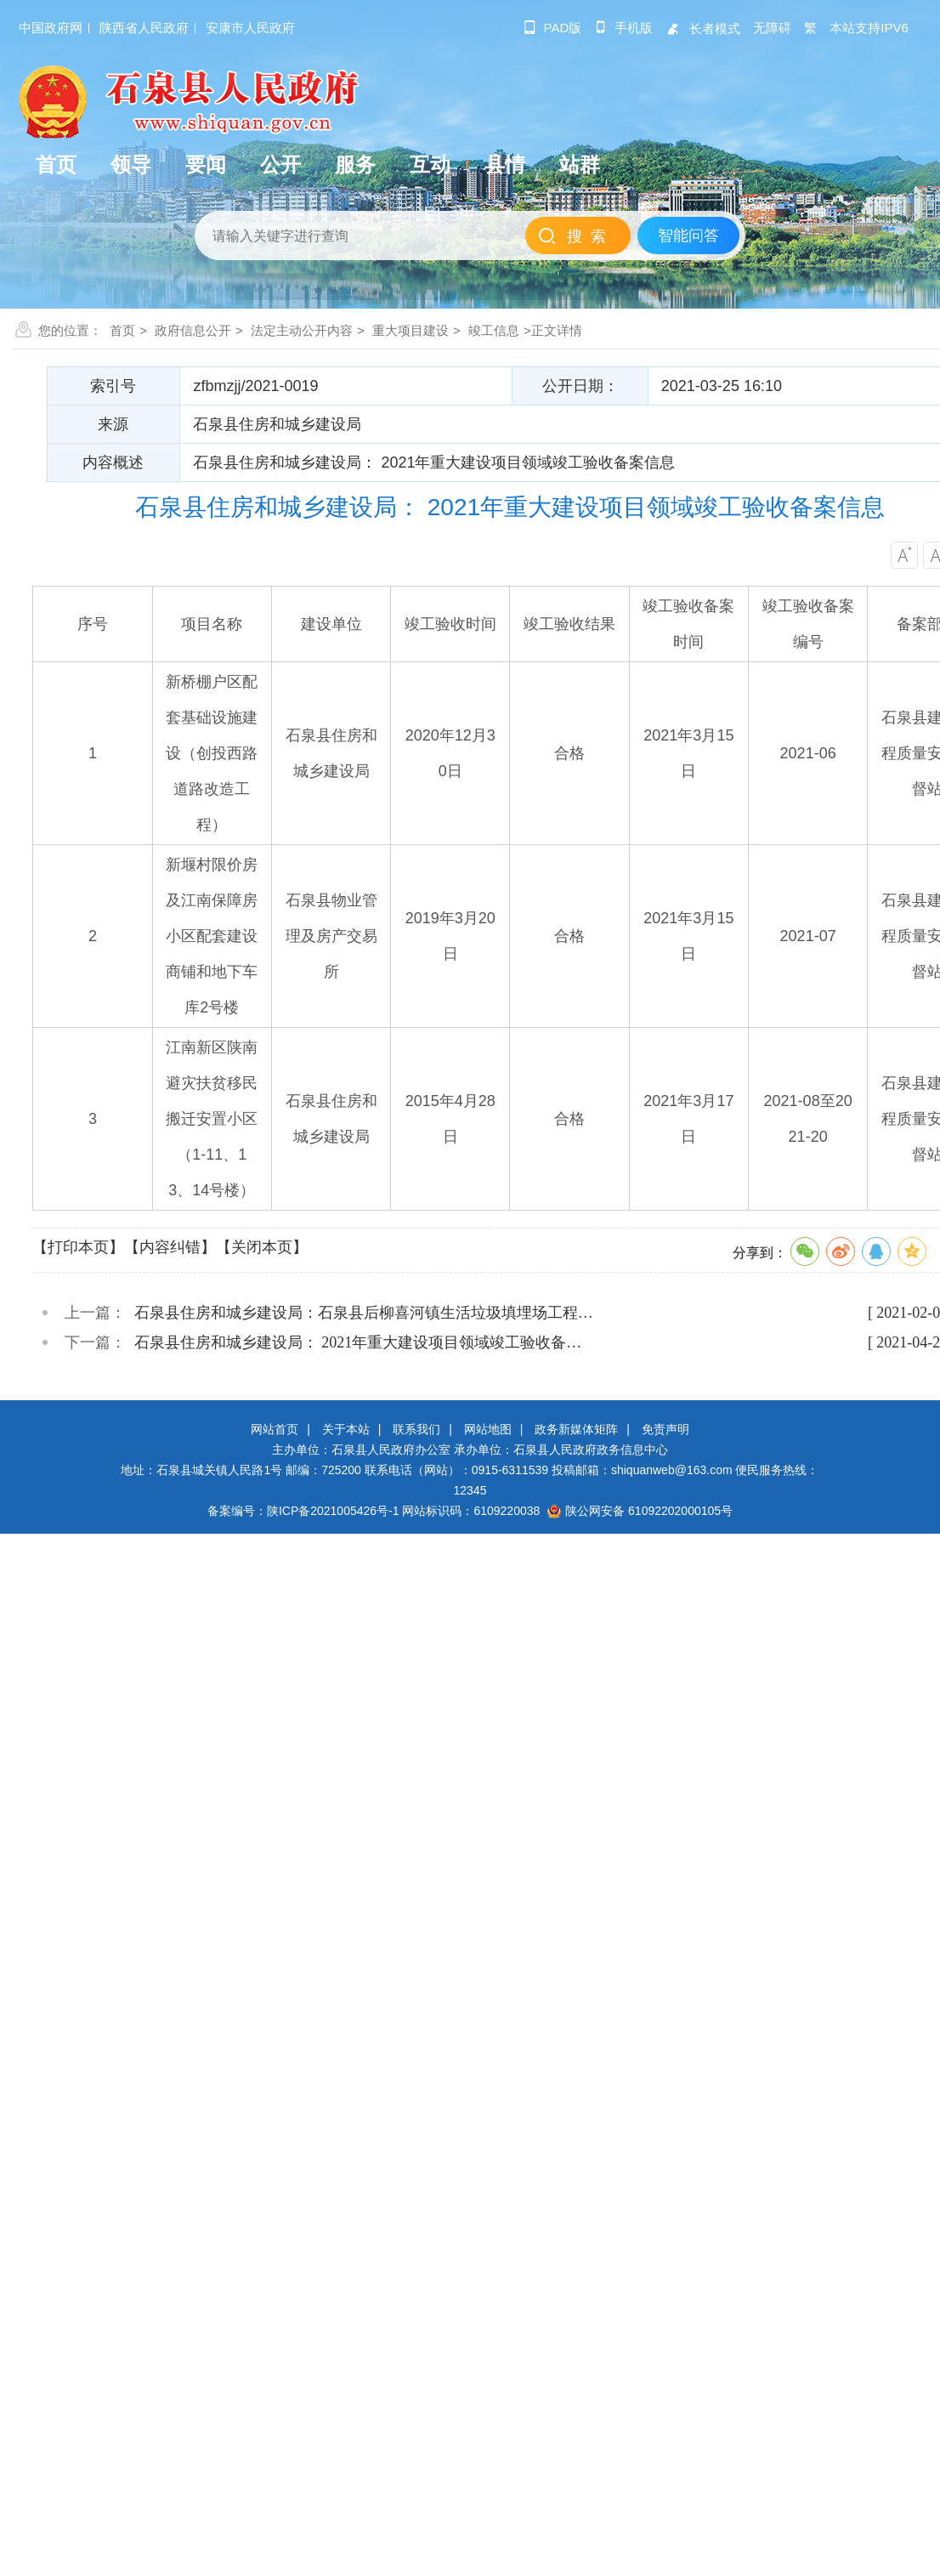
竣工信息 (493, 330)
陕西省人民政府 (144, 27)
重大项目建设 (410, 330)
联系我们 (416, 1429)
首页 (122, 330)
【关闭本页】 (262, 1247)
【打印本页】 (78, 1247)
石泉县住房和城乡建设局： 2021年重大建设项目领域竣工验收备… (358, 1342)
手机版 (623, 27)
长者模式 (702, 28)
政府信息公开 (193, 330)
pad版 (553, 27)
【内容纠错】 (170, 1247)
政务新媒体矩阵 (576, 1429)
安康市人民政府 (250, 27)
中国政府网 (50, 27)
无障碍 (772, 27)
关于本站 (346, 1429)
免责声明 (665, 1429)
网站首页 (274, 1429)
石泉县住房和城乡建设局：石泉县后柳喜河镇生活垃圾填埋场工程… (363, 1312)
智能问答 (688, 235)
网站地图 (488, 1429)
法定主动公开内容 (302, 330)
